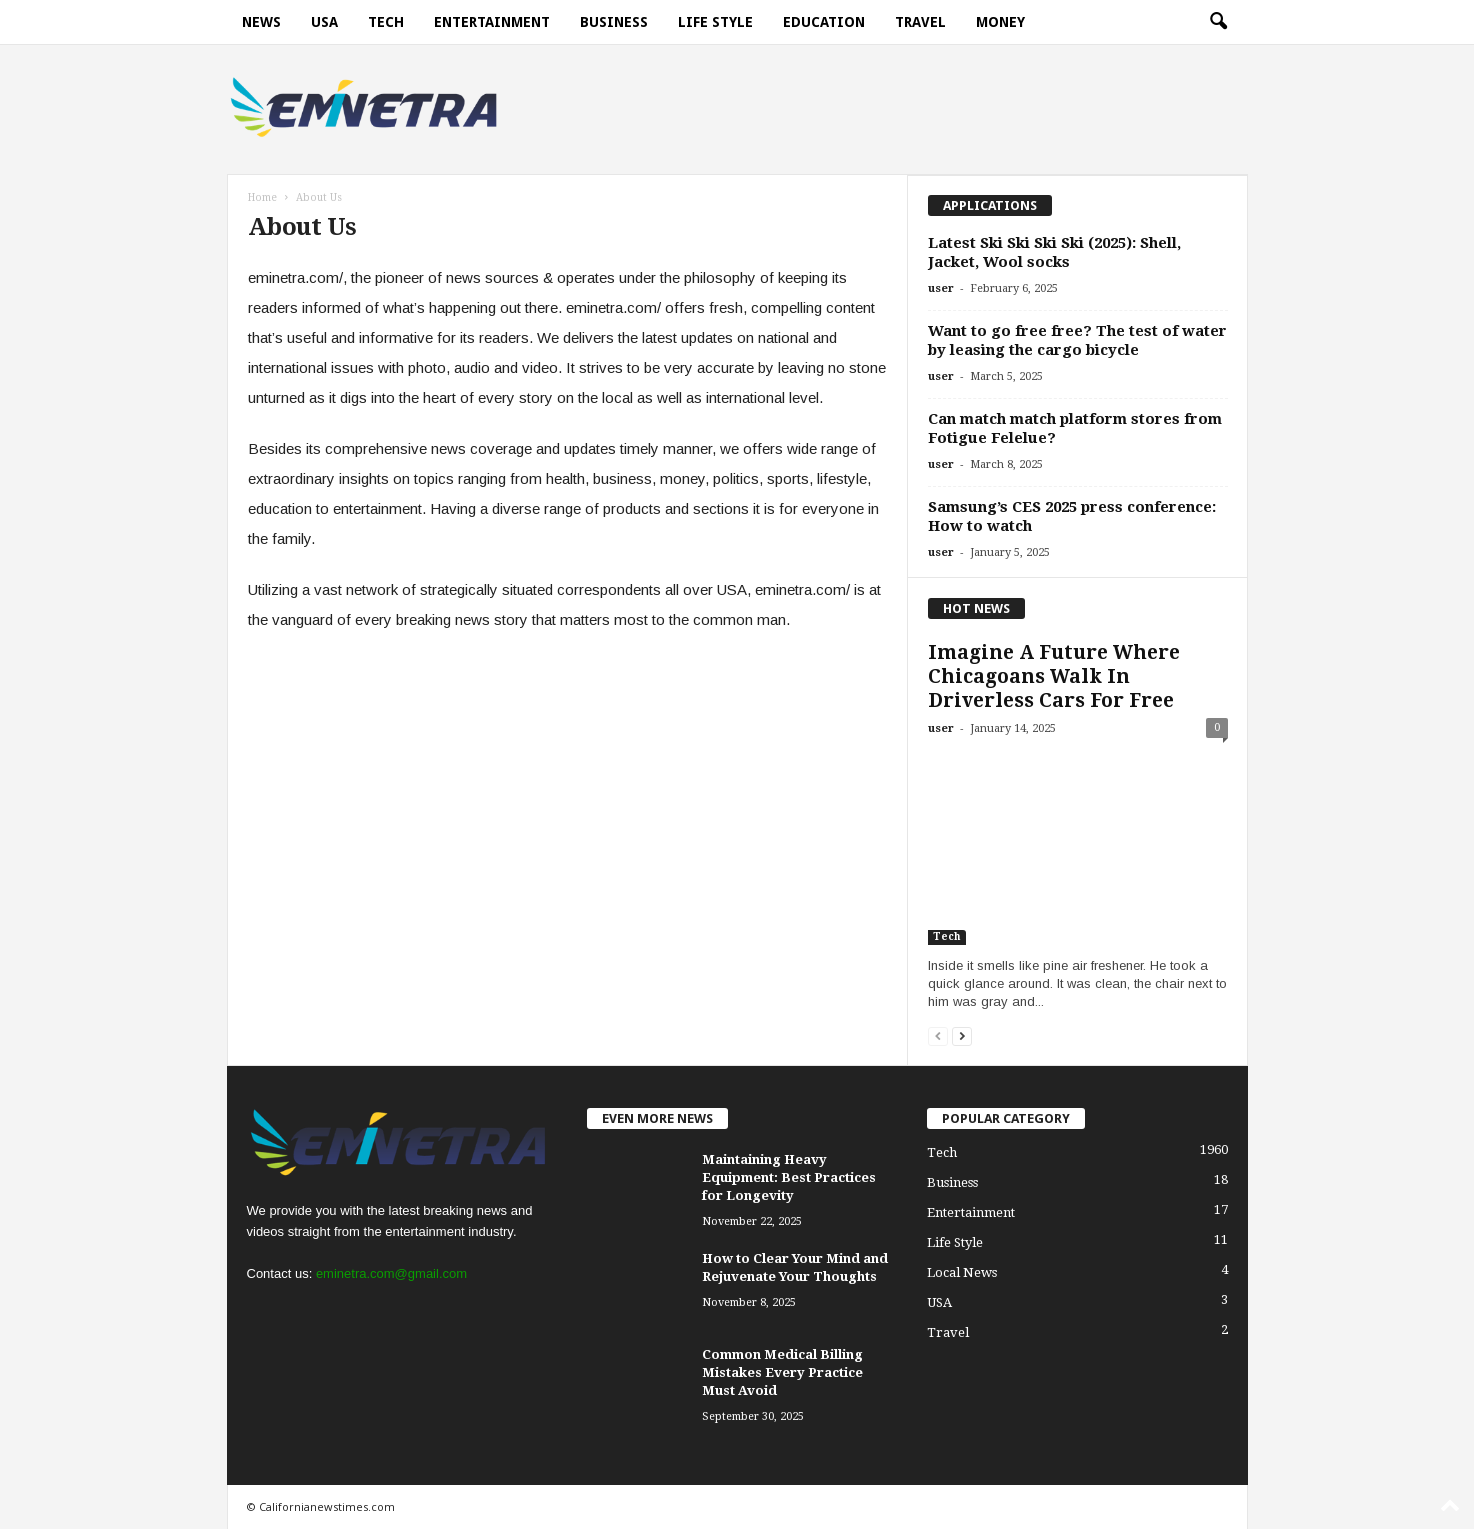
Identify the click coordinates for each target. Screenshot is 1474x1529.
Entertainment (492, 22)
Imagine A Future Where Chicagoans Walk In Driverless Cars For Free (1054, 676)
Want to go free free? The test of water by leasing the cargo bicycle (1077, 340)
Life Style (715, 22)
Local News (962, 1272)
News (261, 22)
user (941, 288)
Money (1000, 22)
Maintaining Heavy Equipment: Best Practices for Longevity (789, 1177)
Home (262, 197)
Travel (920, 22)
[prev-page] (938, 1035)
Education (824, 22)
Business (614, 22)
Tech (386, 22)
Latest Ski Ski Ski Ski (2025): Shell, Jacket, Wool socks (1054, 252)
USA (324, 22)
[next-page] (962, 1035)
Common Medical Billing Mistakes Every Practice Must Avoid (782, 1372)
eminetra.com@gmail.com (391, 1273)
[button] (1218, 22)
